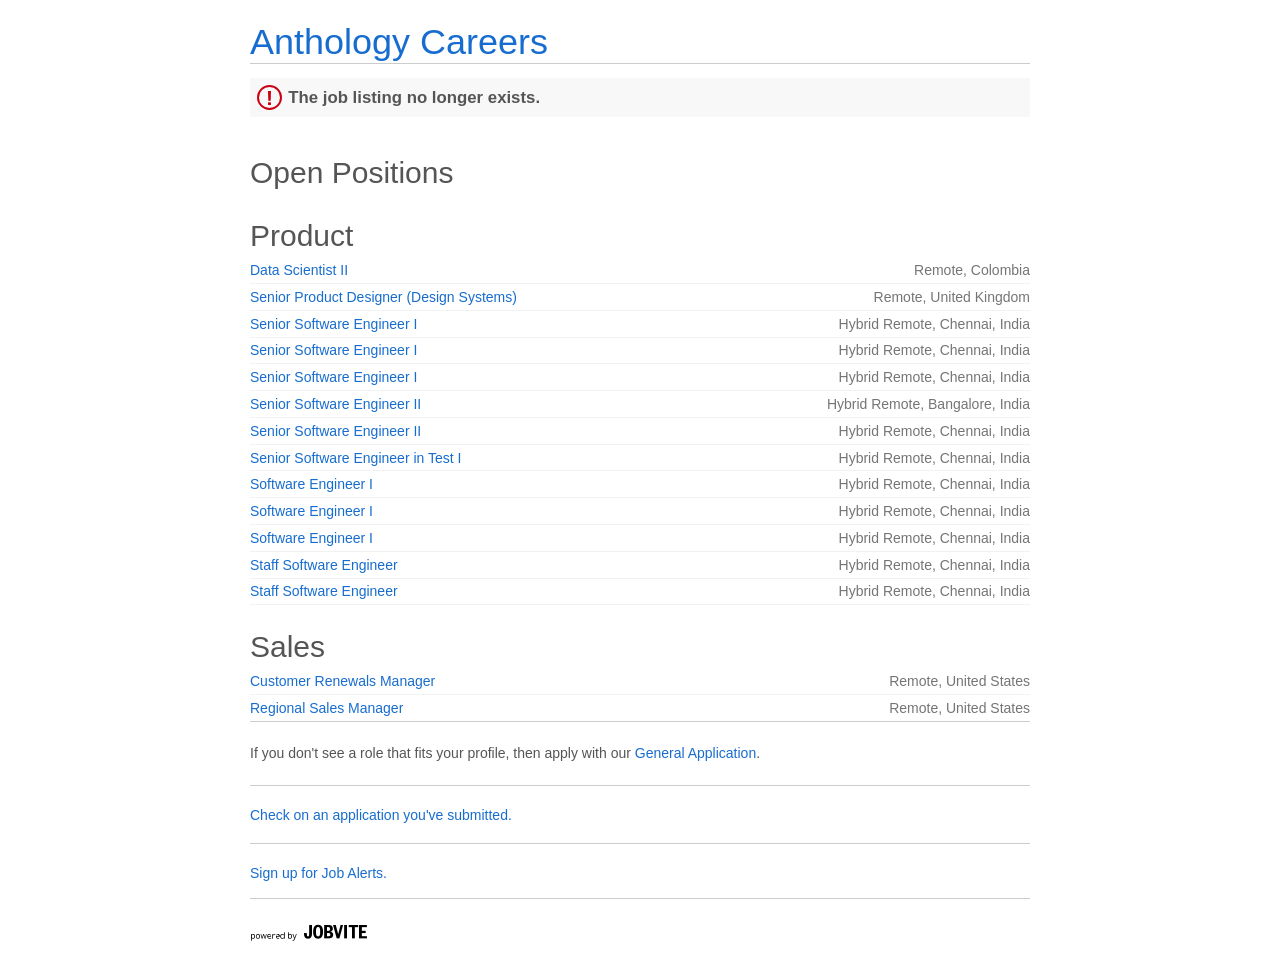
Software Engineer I (311, 484)
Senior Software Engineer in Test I (355, 458)
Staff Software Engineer (324, 565)
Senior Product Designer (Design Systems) (383, 297)
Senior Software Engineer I (333, 324)
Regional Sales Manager (326, 708)
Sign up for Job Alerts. (318, 873)
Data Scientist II (299, 270)
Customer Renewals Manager (342, 681)
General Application (695, 753)
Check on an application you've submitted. (381, 815)
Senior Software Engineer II (335, 404)
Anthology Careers (399, 41)
